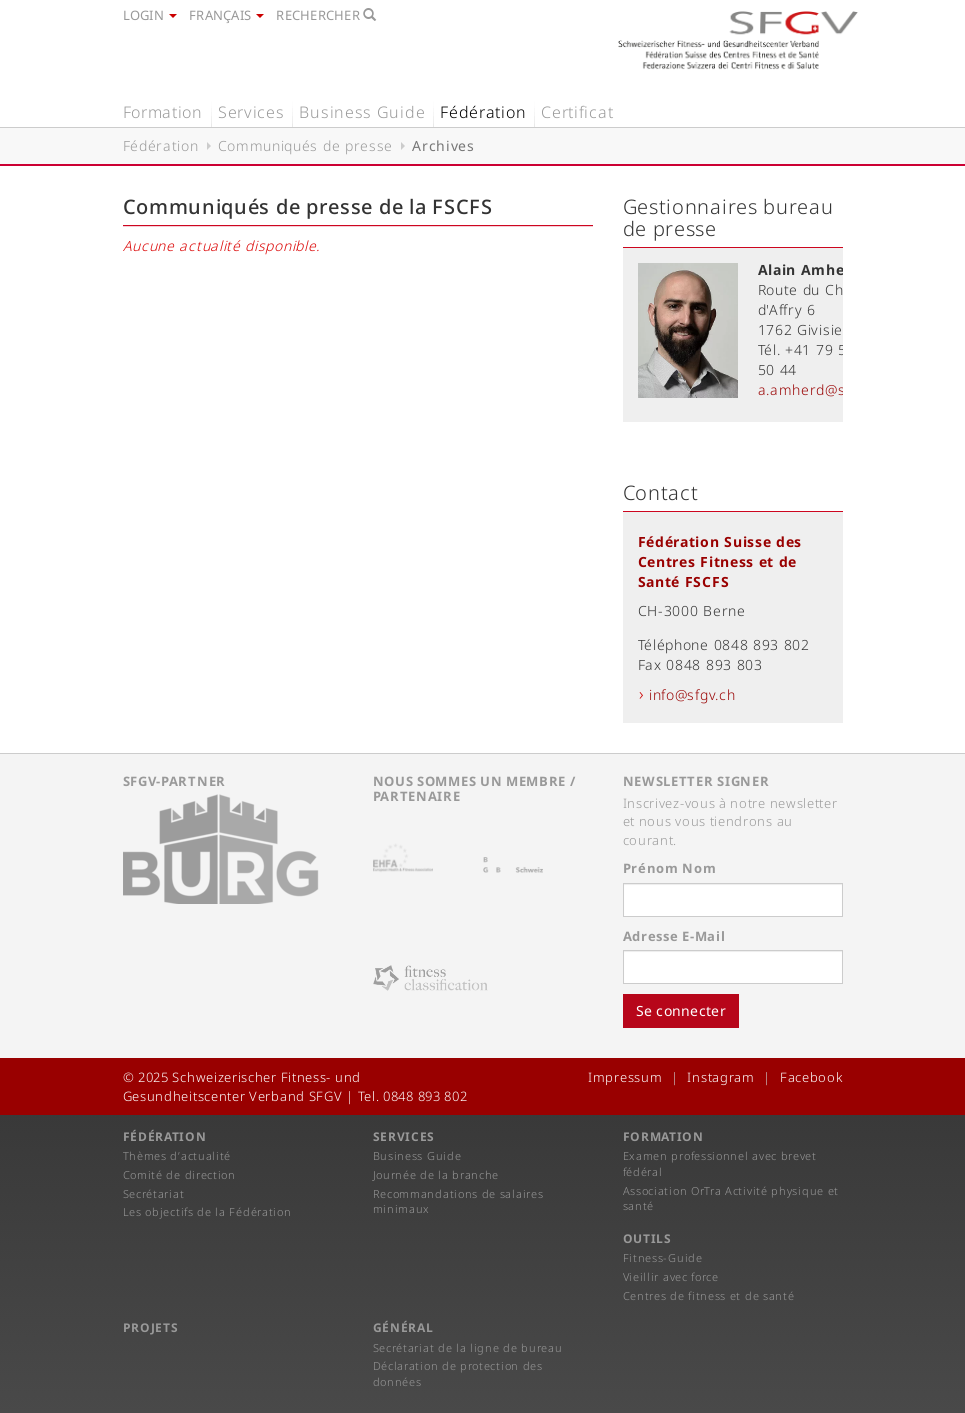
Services (251, 112)
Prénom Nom (670, 868)
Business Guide (362, 112)
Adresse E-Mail (674, 936)
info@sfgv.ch (692, 694)
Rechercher (326, 15)
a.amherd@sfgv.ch (822, 389)
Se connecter (681, 1010)
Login (150, 15)
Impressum (625, 1077)
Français (226, 15)
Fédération (483, 112)
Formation (163, 112)
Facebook (811, 1077)
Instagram (720, 1077)
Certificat (577, 112)
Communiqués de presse (306, 145)
